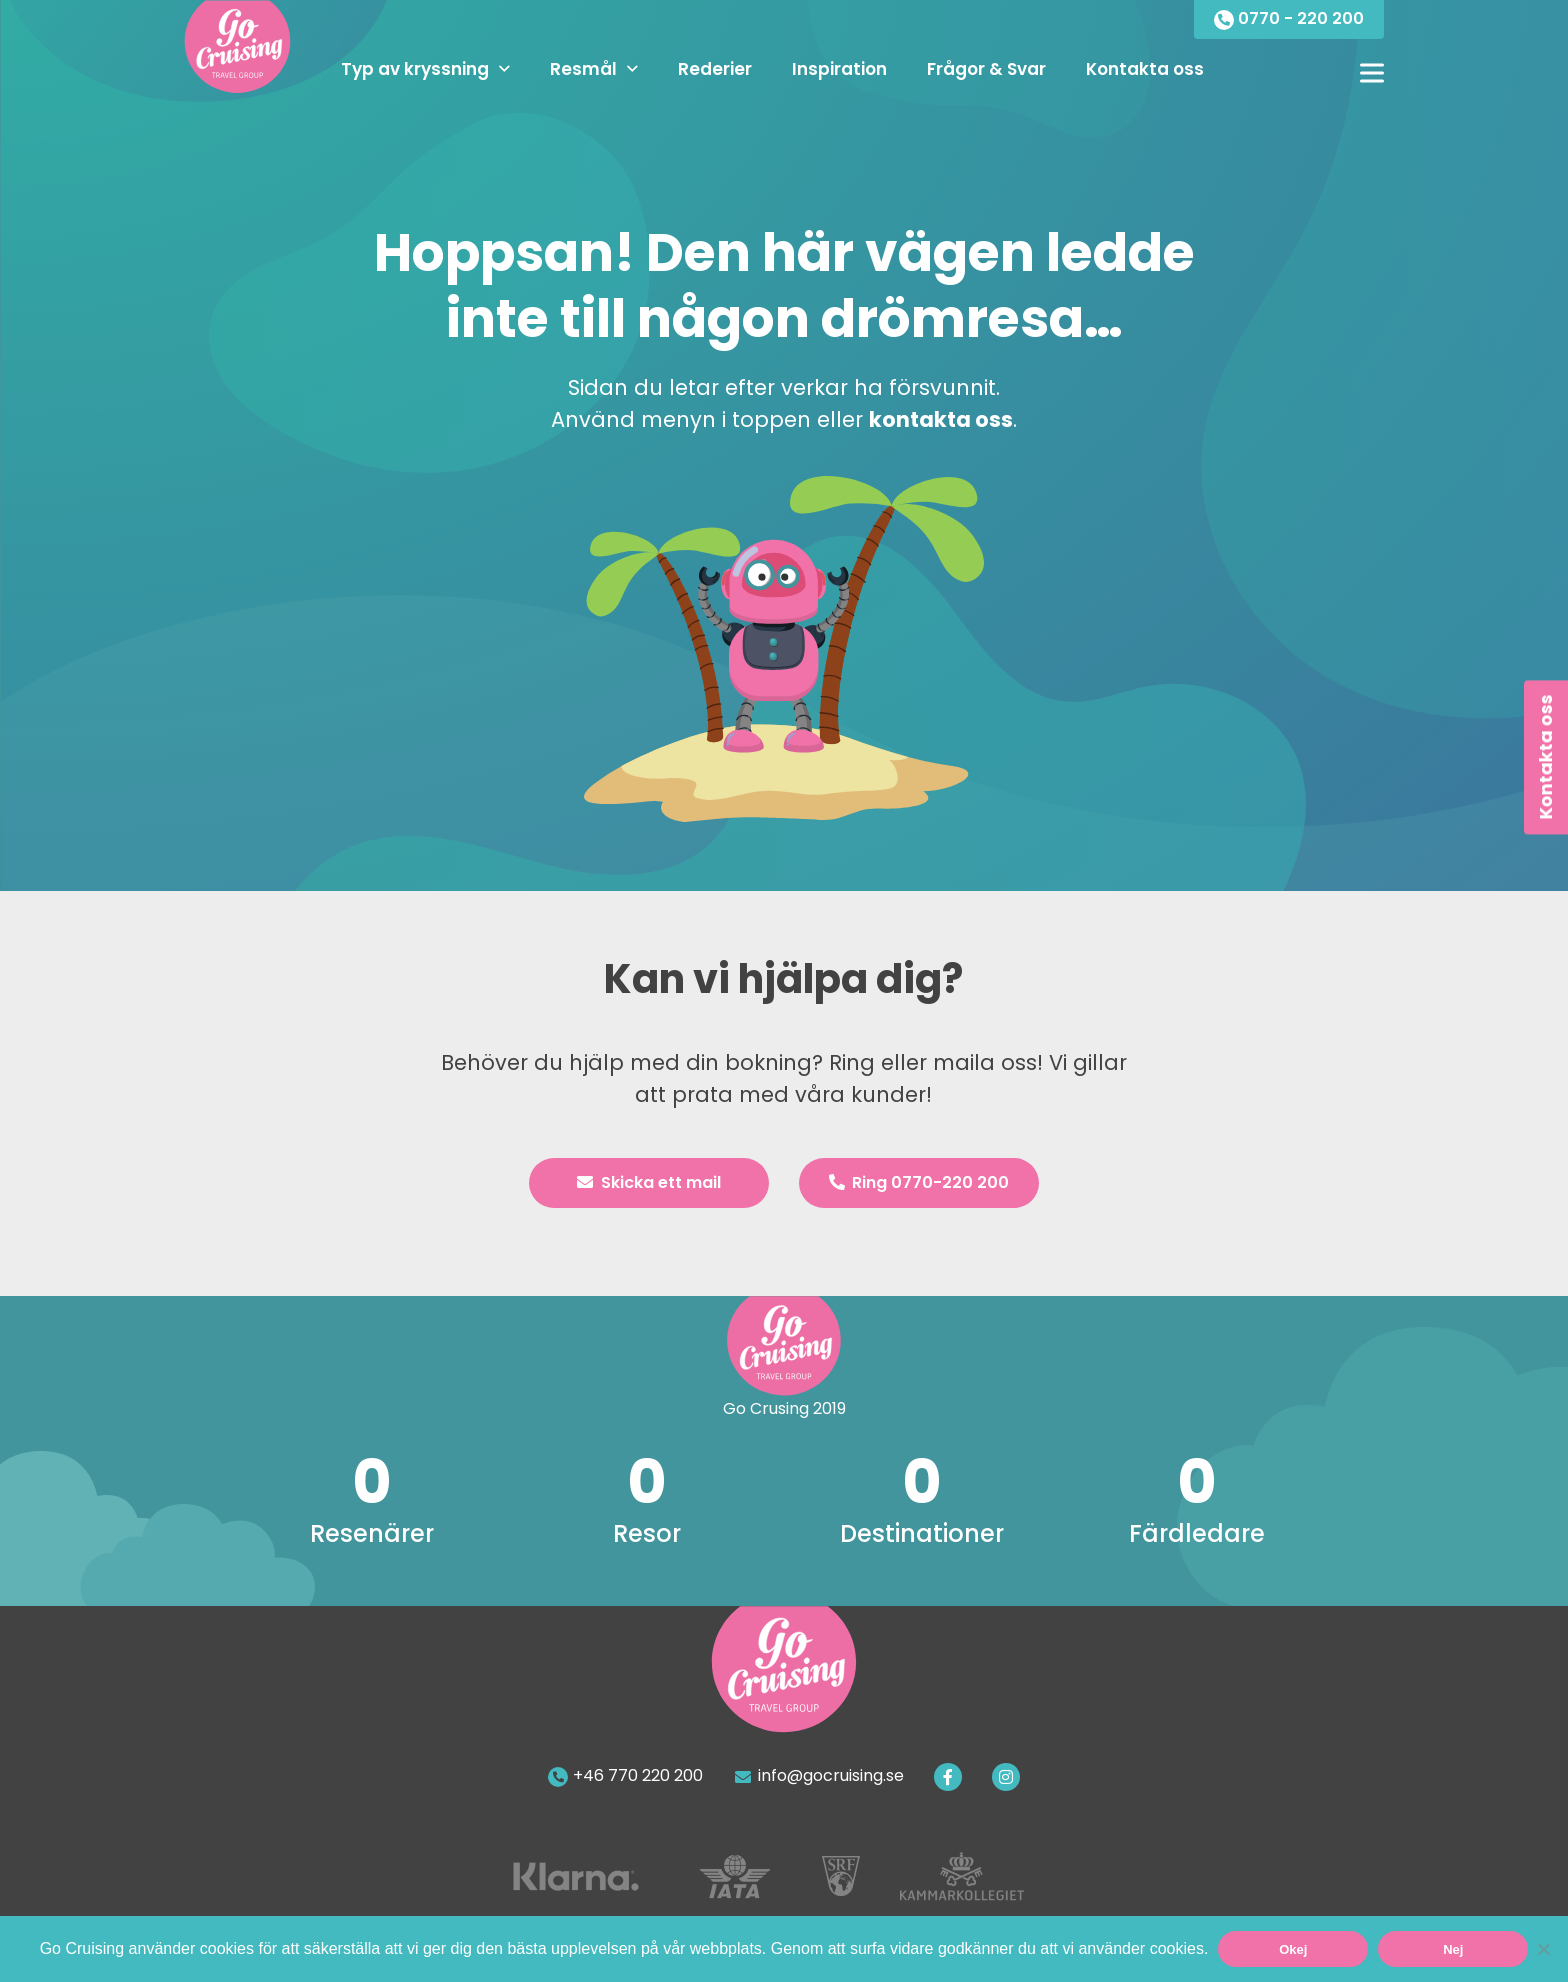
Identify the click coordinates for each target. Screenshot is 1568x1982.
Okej (1293, 1949)
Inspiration (839, 69)
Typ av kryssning (415, 69)
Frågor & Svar (986, 69)
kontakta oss (941, 419)
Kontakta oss (1145, 69)
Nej (1453, 1949)
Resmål (583, 69)
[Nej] (1543, 1949)
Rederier (715, 69)
